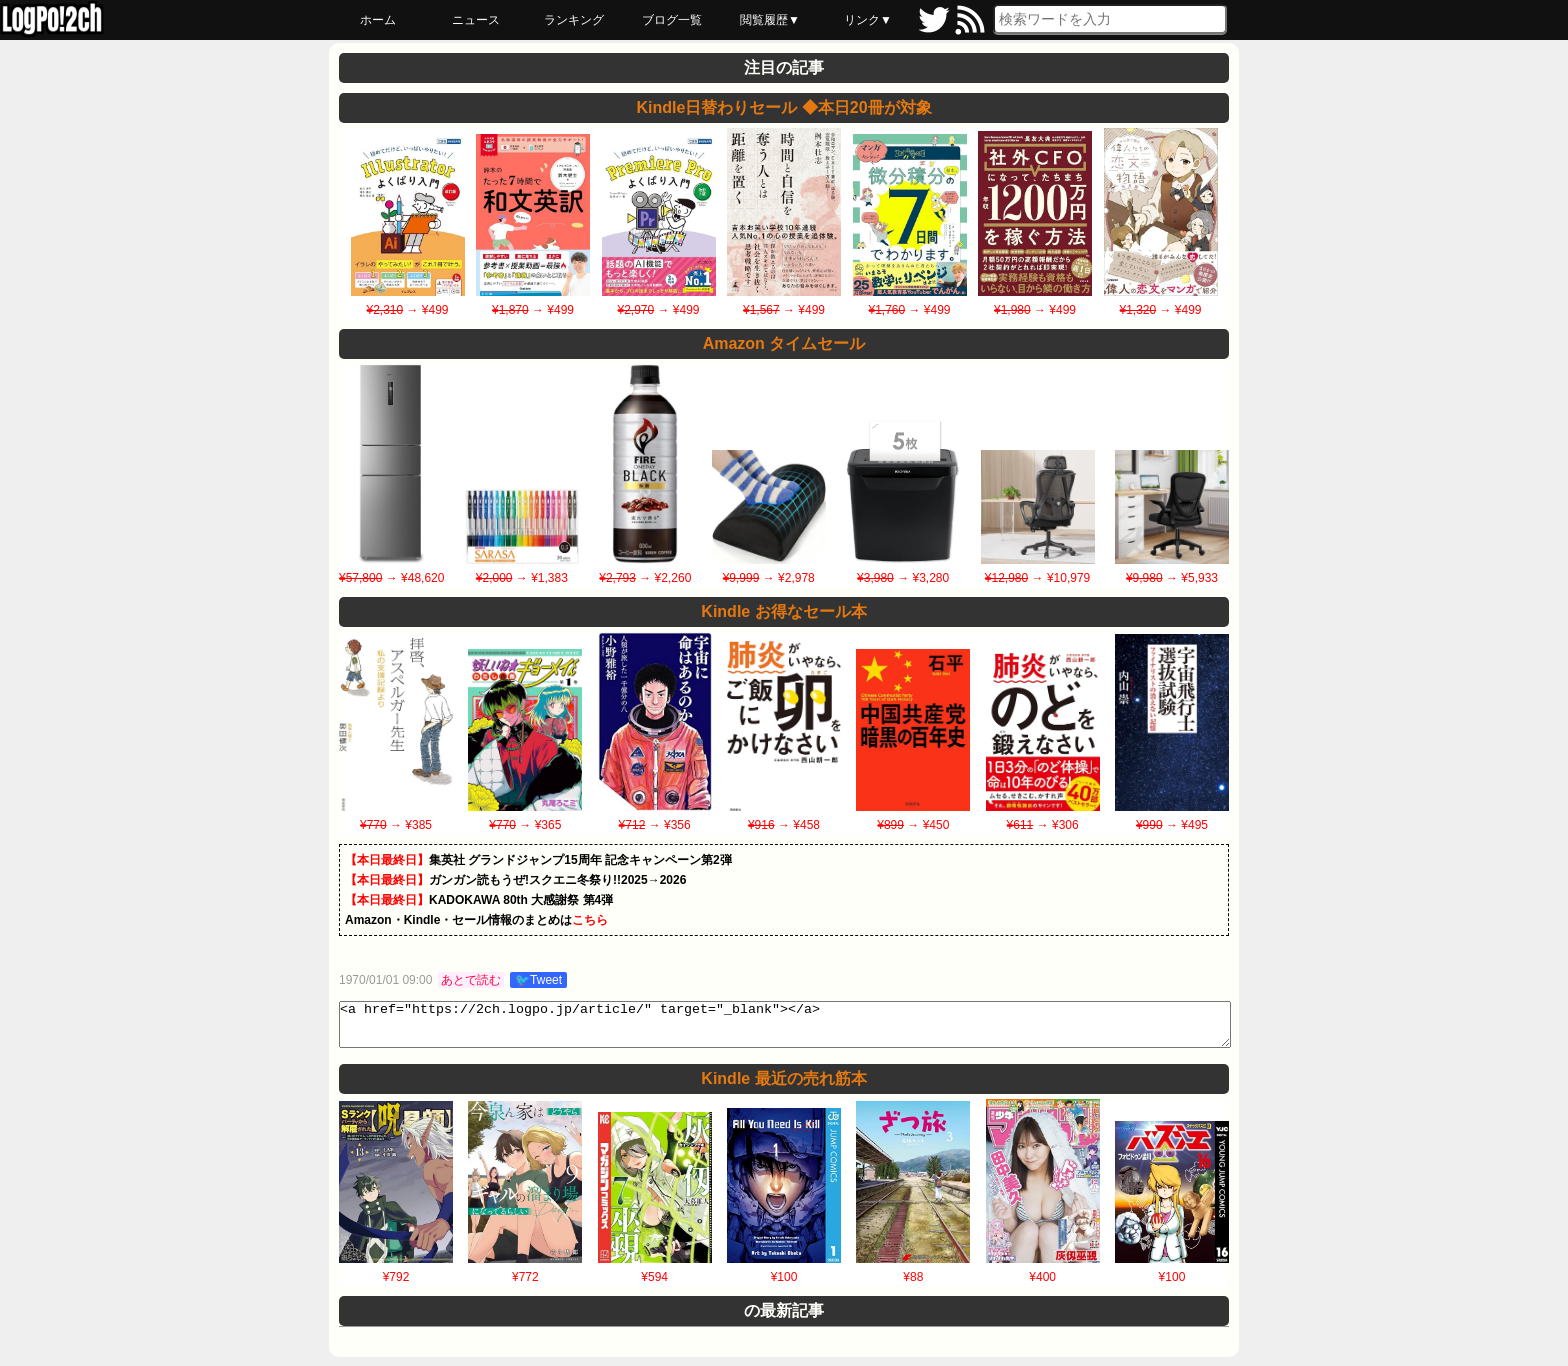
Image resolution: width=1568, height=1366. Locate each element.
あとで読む (471, 980)
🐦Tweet (538, 980)
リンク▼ (868, 20)
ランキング (574, 20)
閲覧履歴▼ (770, 20)
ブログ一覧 (672, 20)
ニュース (476, 20)
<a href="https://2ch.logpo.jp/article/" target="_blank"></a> (785, 1029)
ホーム (378, 20)
